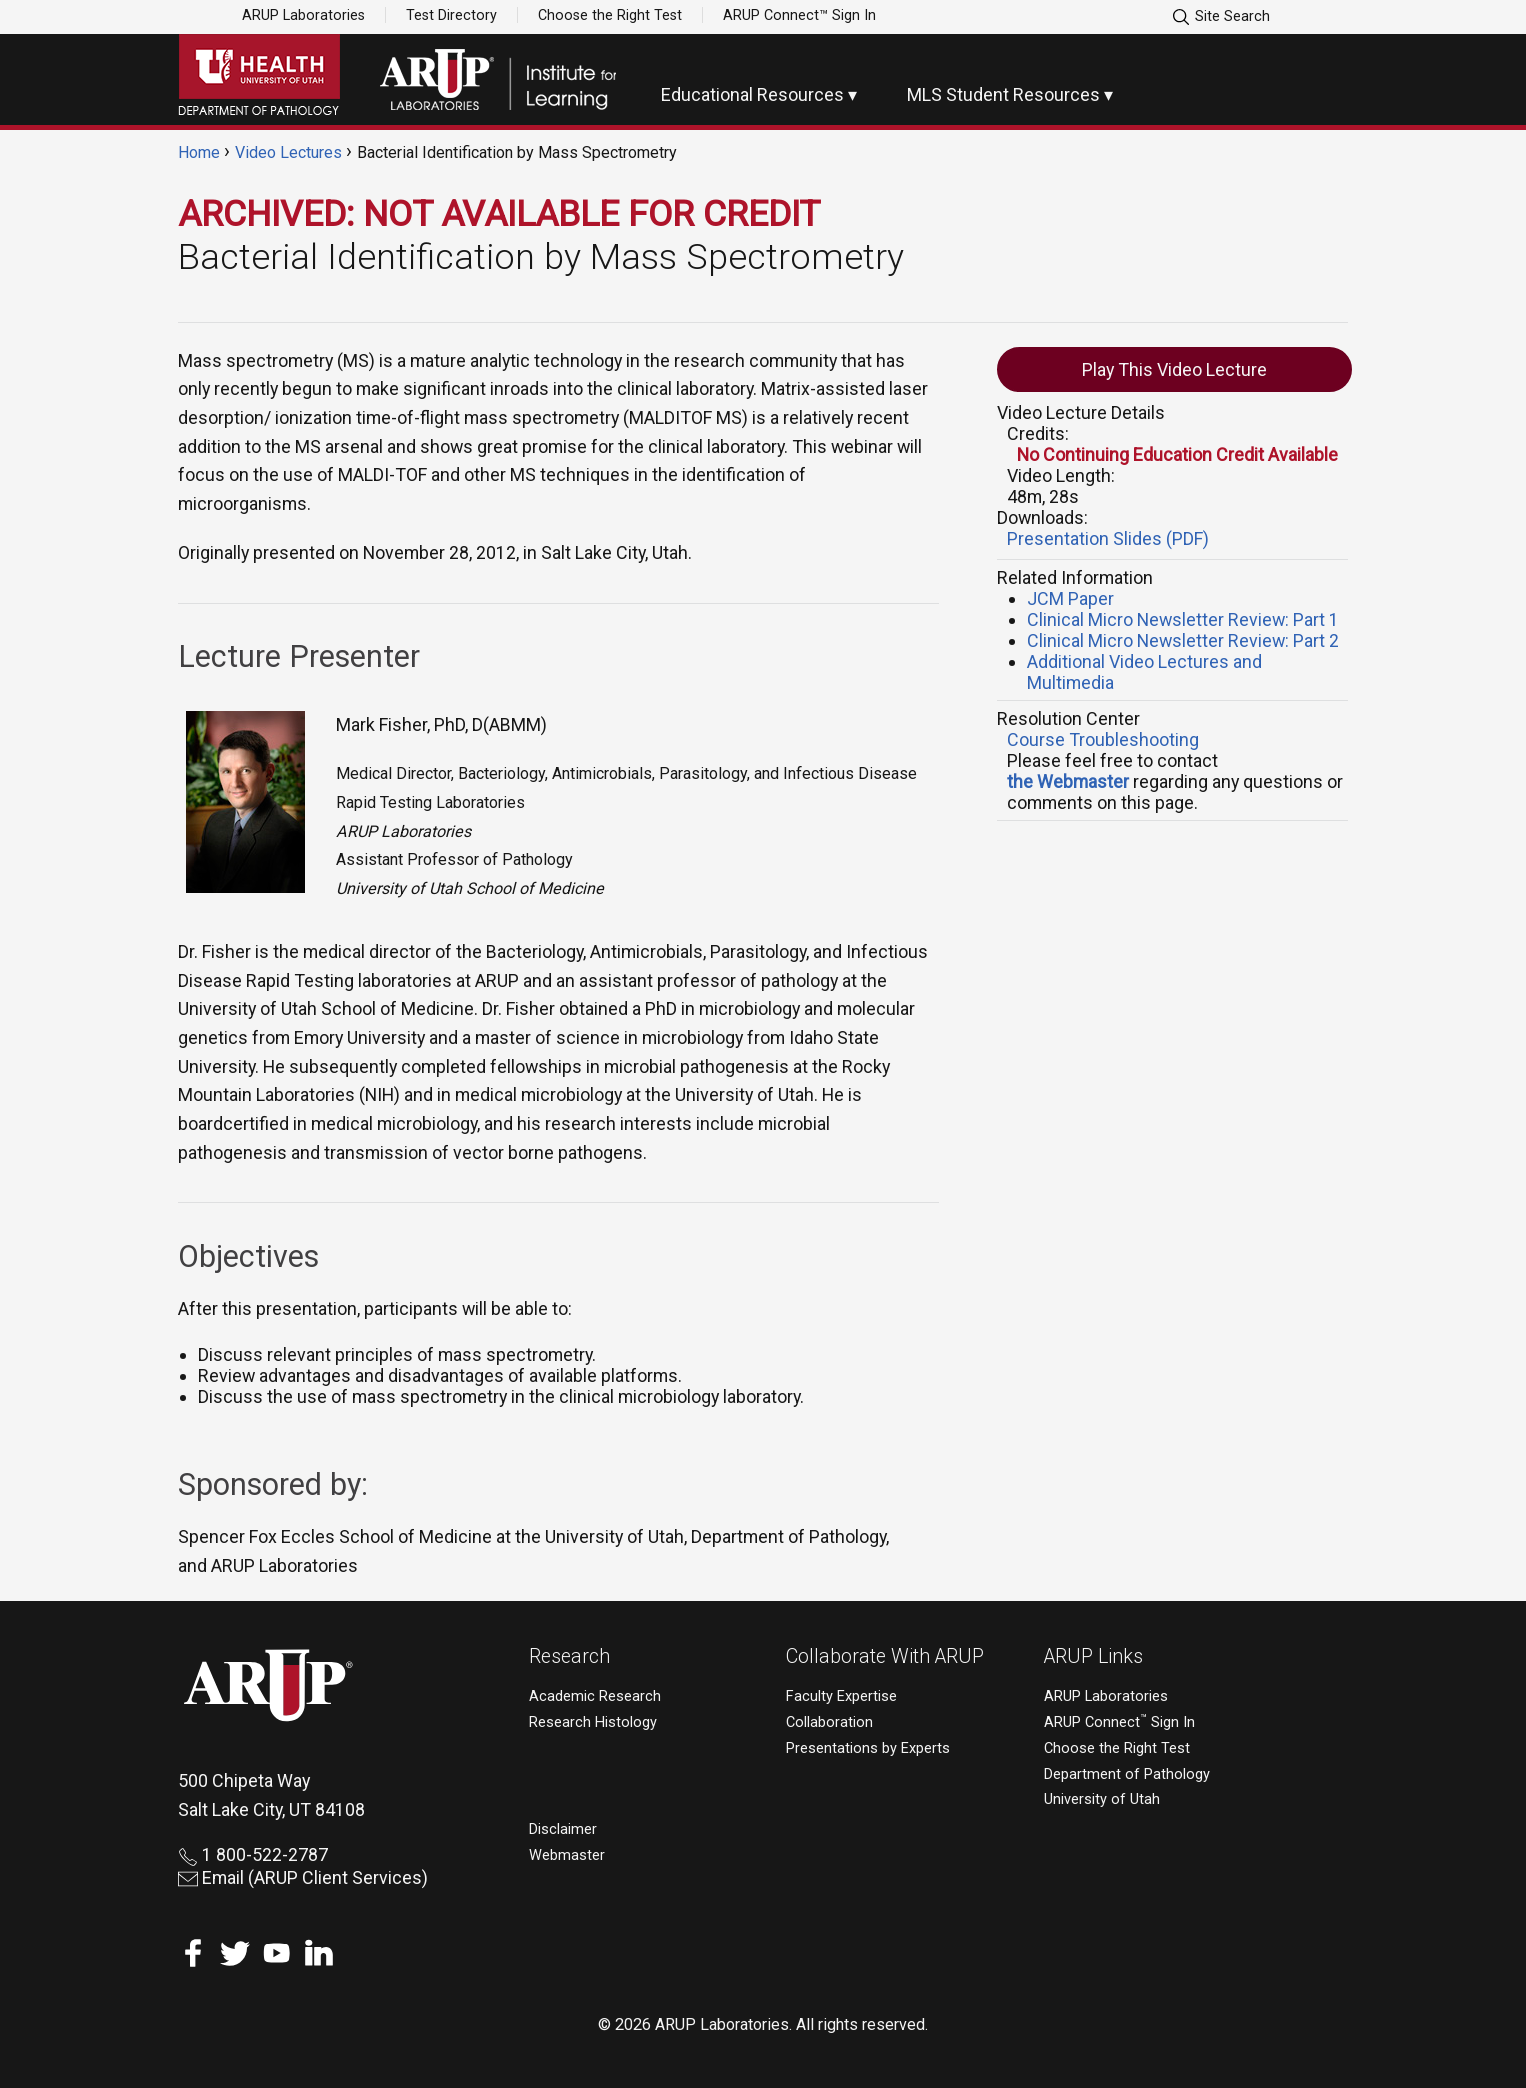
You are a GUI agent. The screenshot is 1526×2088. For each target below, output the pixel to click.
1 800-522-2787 (253, 1854)
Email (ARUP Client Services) (303, 1877)
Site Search (1220, 17)
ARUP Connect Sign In (1119, 1722)
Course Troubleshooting (1103, 739)
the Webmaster (1068, 781)
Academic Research (595, 1696)
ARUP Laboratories (303, 15)
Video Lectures (288, 152)
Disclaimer (563, 1829)
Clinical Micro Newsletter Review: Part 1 (1183, 619)
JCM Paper (1070, 598)
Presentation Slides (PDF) (1108, 538)
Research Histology (593, 1722)
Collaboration (829, 1722)
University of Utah (1102, 1799)
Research (569, 1656)
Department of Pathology (1127, 1774)
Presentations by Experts (868, 1748)
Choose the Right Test (610, 15)
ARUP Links (1093, 1656)
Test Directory (451, 15)
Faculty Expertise (841, 1696)
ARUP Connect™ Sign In (799, 15)
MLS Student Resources (1003, 94)
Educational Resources (752, 94)
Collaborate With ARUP (885, 1656)
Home (199, 152)
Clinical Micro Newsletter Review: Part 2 (1183, 640)
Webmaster (567, 1855)
